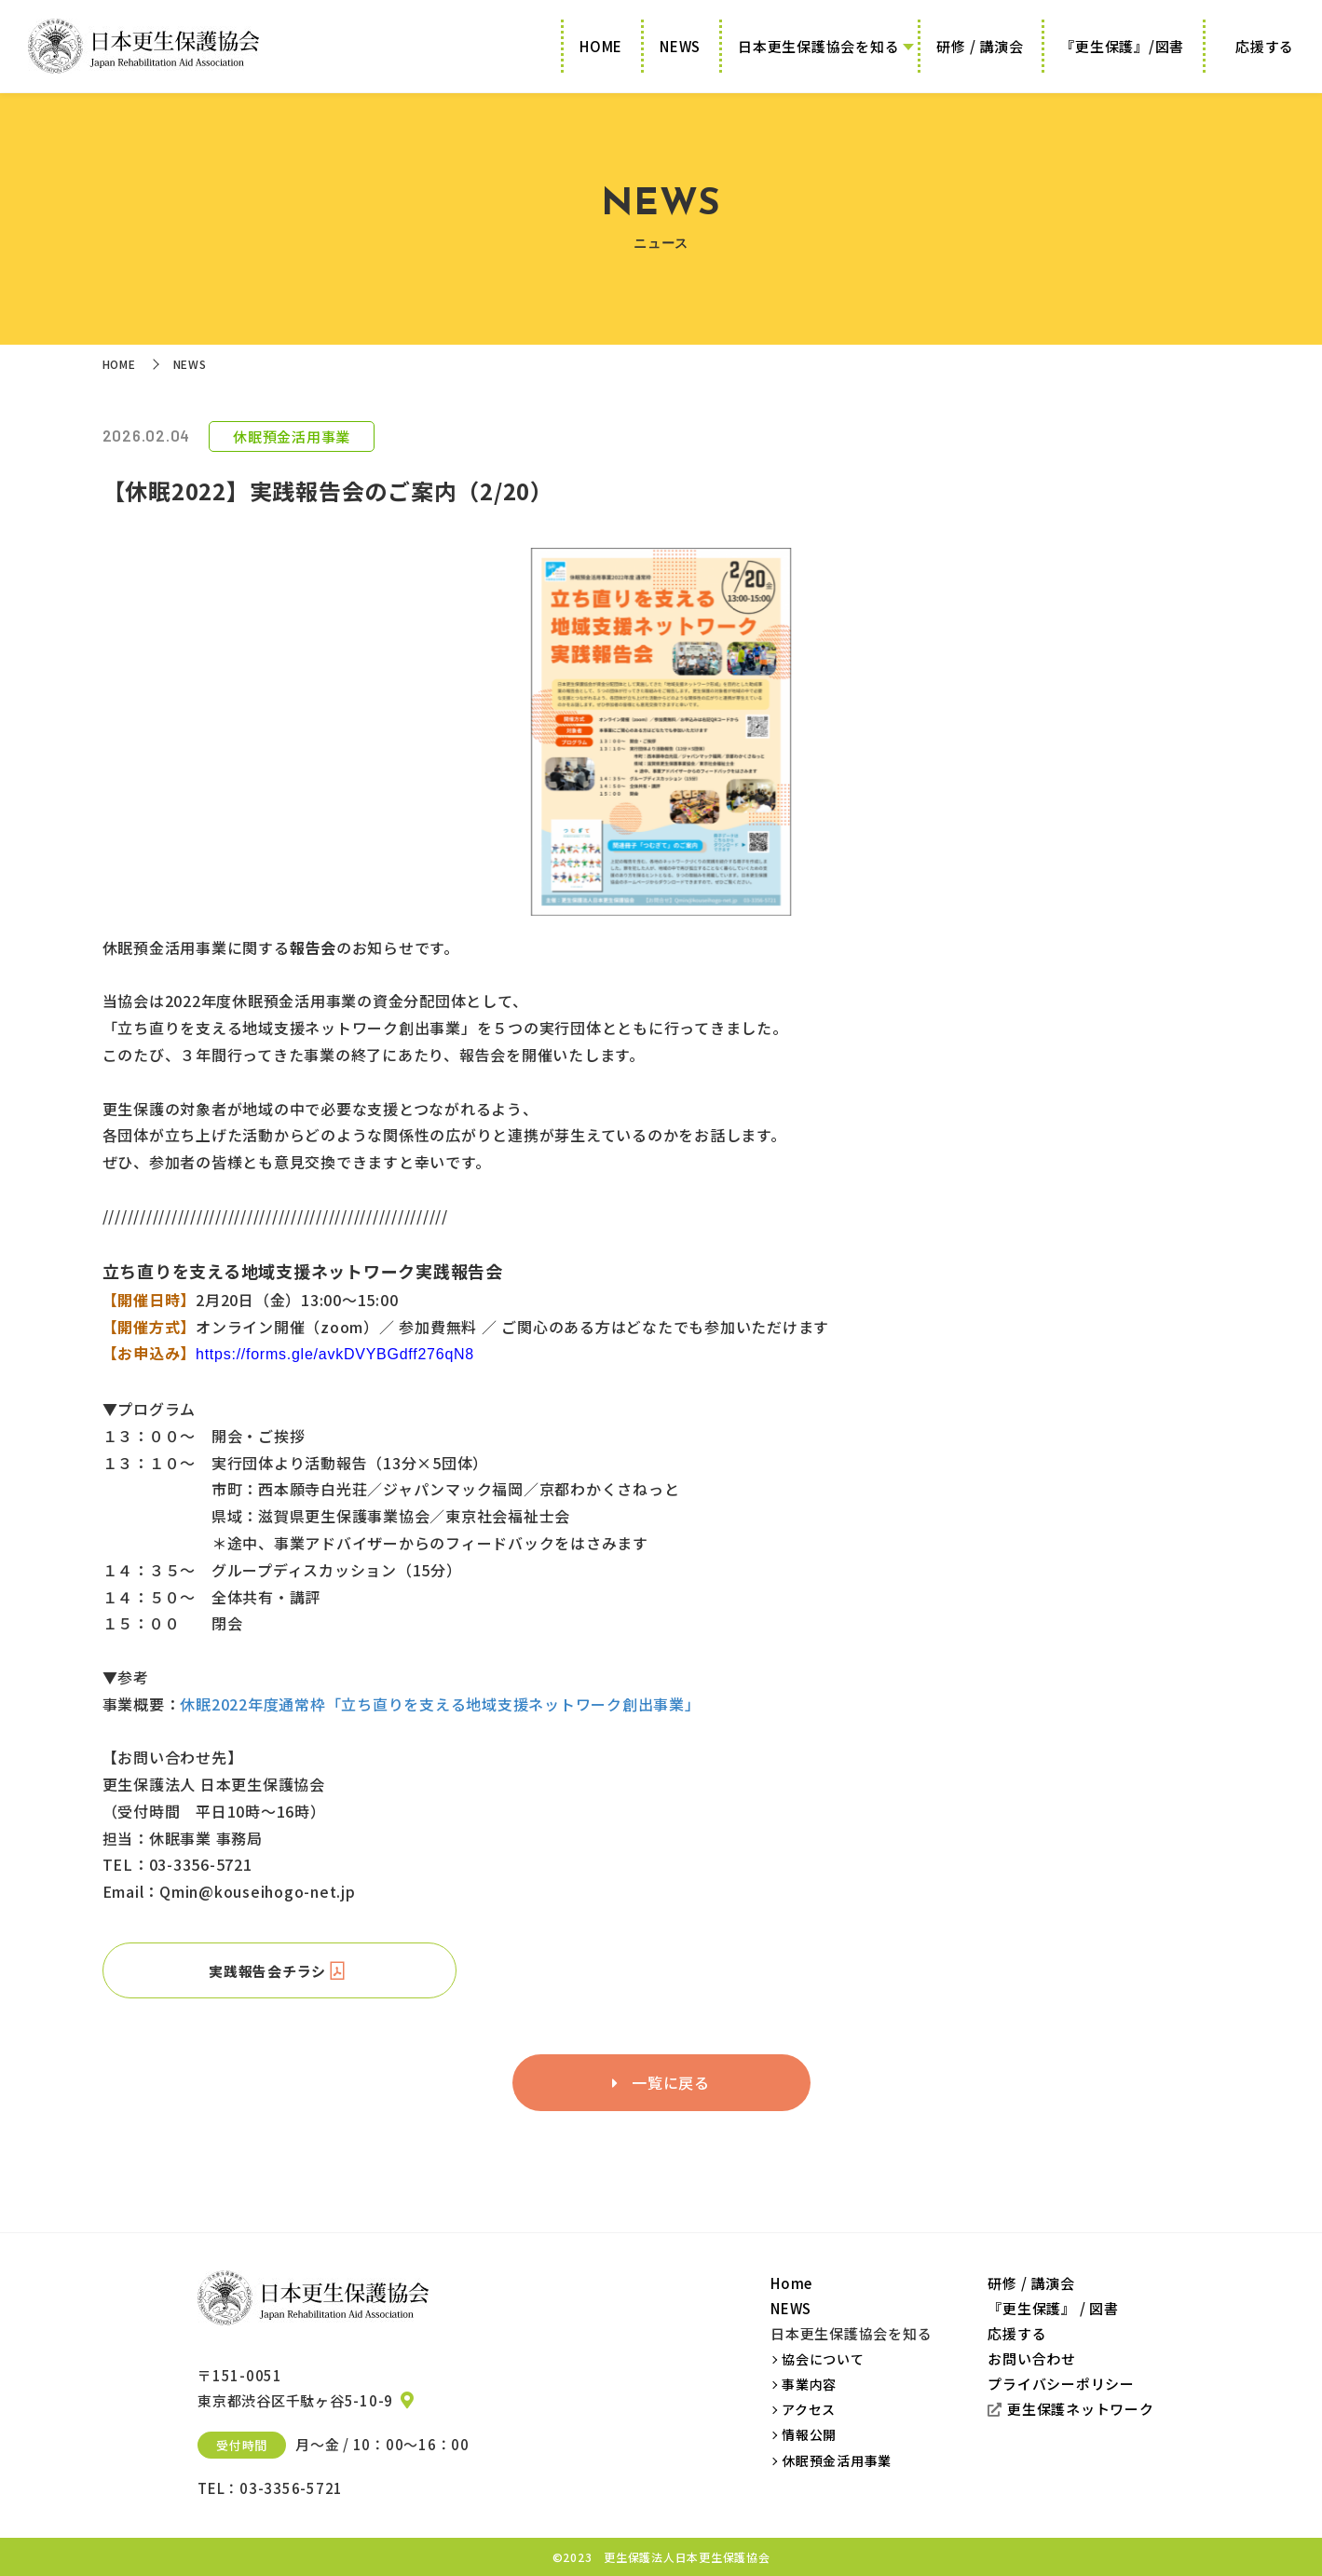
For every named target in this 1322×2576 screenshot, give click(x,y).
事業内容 (809, 2384)
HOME (600, 46)
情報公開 (809, 2434)
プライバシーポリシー (1061, 2383)
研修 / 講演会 (979, 46)
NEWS (680, 46)
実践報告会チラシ (279, 1970)
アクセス (809, 2409)
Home (791, 2283)
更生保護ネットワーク (1070, 2409)
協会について (823, 2359)
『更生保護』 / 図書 (1053, 2308)
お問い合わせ (1032, 2358)
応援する (1264, 46)
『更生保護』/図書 (1122, 46)
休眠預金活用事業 (837, 2460)
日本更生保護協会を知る (818, 46)
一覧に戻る (661, 2082)
